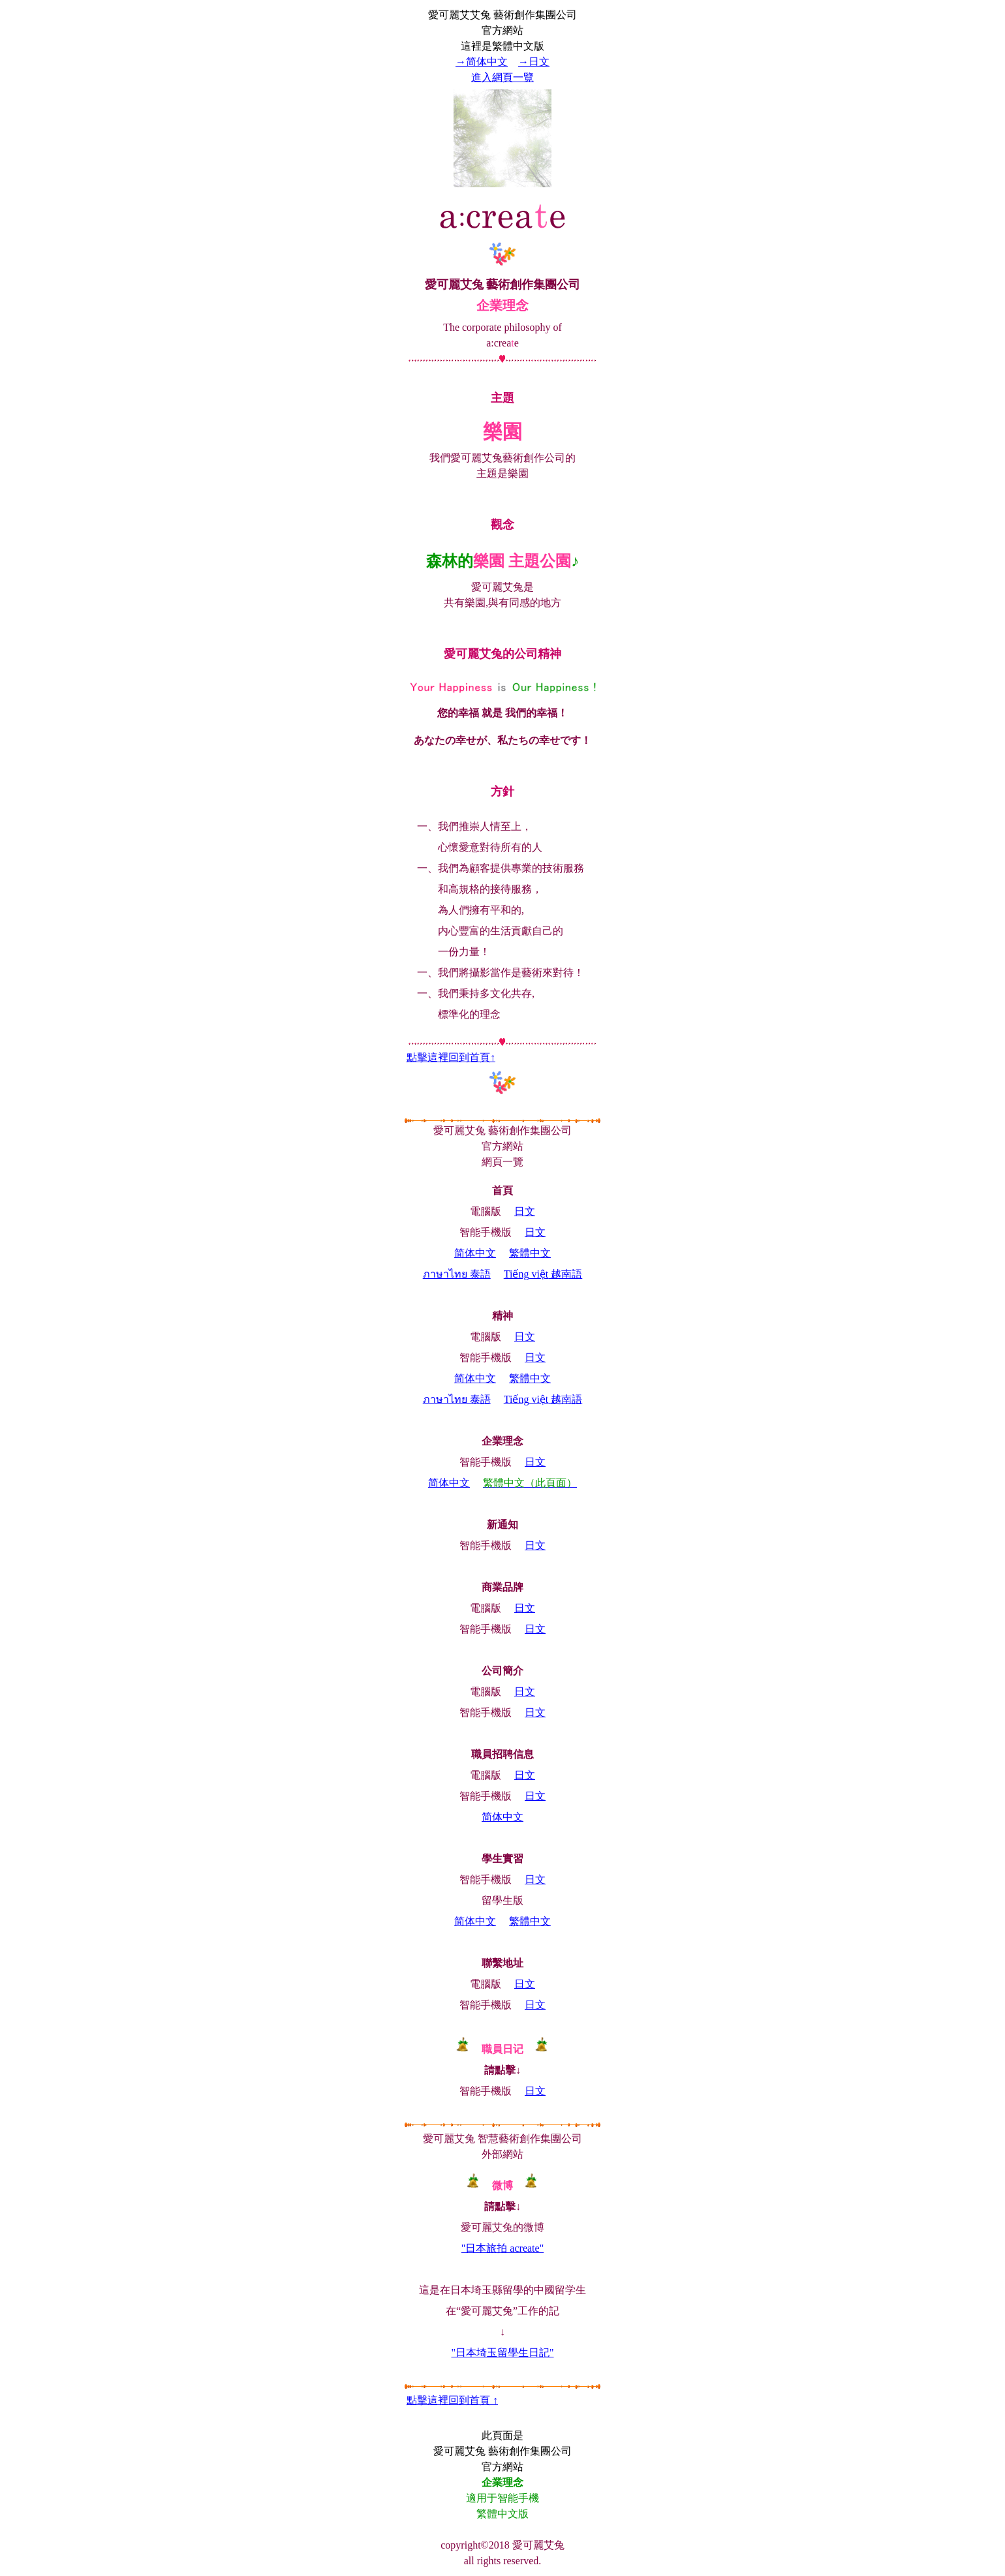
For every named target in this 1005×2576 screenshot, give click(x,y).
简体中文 (475, 1253)
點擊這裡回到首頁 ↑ (452, 2400)
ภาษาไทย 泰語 (457, 1274)
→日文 (533, 61)
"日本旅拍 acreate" (502, 2248)
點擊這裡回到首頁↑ (451, 1057)
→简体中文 (482, 61)
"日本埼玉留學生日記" (502, 2352)
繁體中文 (530, 1253)
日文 (524, 1211)
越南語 (543, 1274)
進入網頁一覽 (502, 77)
